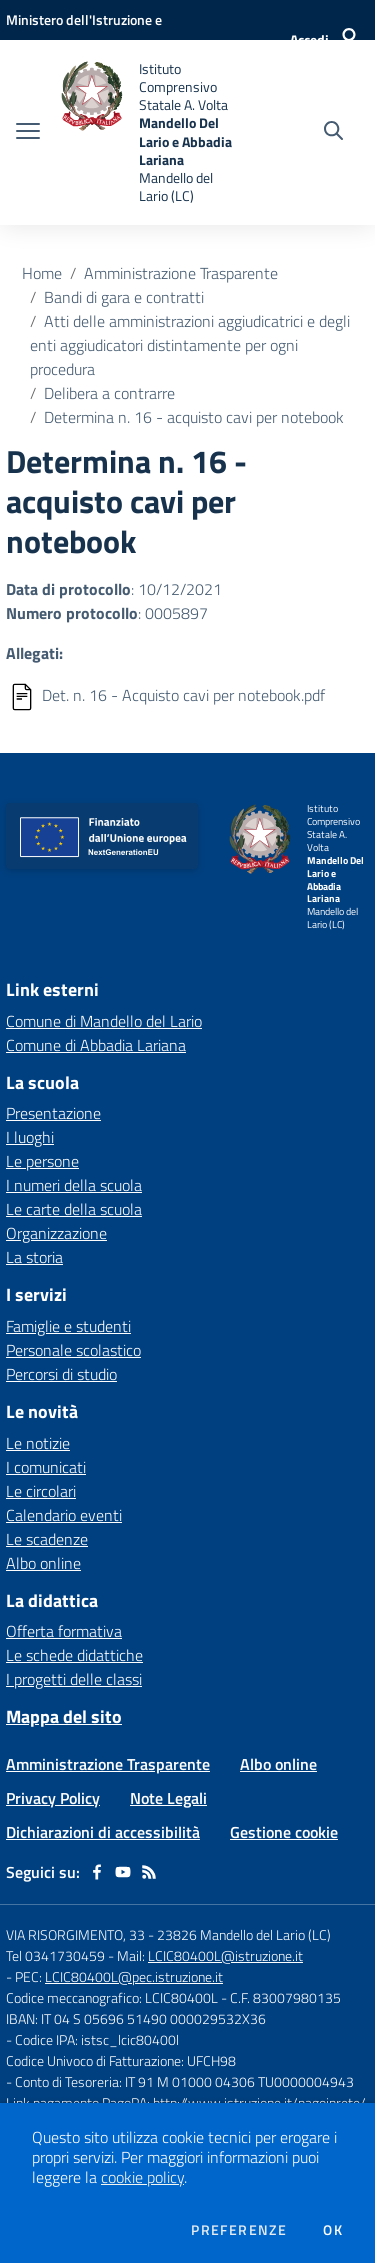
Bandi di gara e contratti (124, 297)
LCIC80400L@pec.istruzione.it (134, 1976)
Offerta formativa (64, 1631)
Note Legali (168, 1798)
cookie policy (142, 2177)
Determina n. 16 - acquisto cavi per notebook (194, 417)
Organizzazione (56, 1233)
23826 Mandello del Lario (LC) (244, 1934)
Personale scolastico (73, 1350)
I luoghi (30, 1137)
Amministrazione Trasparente (181, 273)
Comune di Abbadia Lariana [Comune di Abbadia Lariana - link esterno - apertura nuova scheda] (96, 1045)
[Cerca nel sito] (333, 133)
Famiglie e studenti (68, 1326)
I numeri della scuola (74, 1185)
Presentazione (53, 1113)
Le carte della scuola (74, 1209)
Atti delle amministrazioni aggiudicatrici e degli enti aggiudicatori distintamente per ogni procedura (190, 345)
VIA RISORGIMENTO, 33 (75, 1934)
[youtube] (123, 1872)
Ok (333, 2230)
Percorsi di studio (61, 1374)
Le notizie (38, 1443)
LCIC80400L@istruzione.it (225, 1955)
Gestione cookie (284, 1832)
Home (42, 273)
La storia (34, 1257)
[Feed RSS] (149, 1872)
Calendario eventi (64, 1515)
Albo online (43, 1563)
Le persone (42, 1161)
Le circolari (41, 1491)
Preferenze (239, 2230)
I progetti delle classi (74, 1679)
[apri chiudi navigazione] (28, 133)
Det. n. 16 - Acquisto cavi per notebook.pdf (183, 695)
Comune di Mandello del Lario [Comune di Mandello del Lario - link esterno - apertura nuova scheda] (104, 1021)
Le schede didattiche (74, 1655)
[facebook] (97, 1872)
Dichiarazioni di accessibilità (103, 1832)
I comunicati (46, 1467)
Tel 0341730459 (55, 1955)
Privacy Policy (53, 1798)
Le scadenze (47, 1539)
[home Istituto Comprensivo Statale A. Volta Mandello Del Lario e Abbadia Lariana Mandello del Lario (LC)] (152, 132)
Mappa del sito (64, 1716)
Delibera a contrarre (109, 393)
